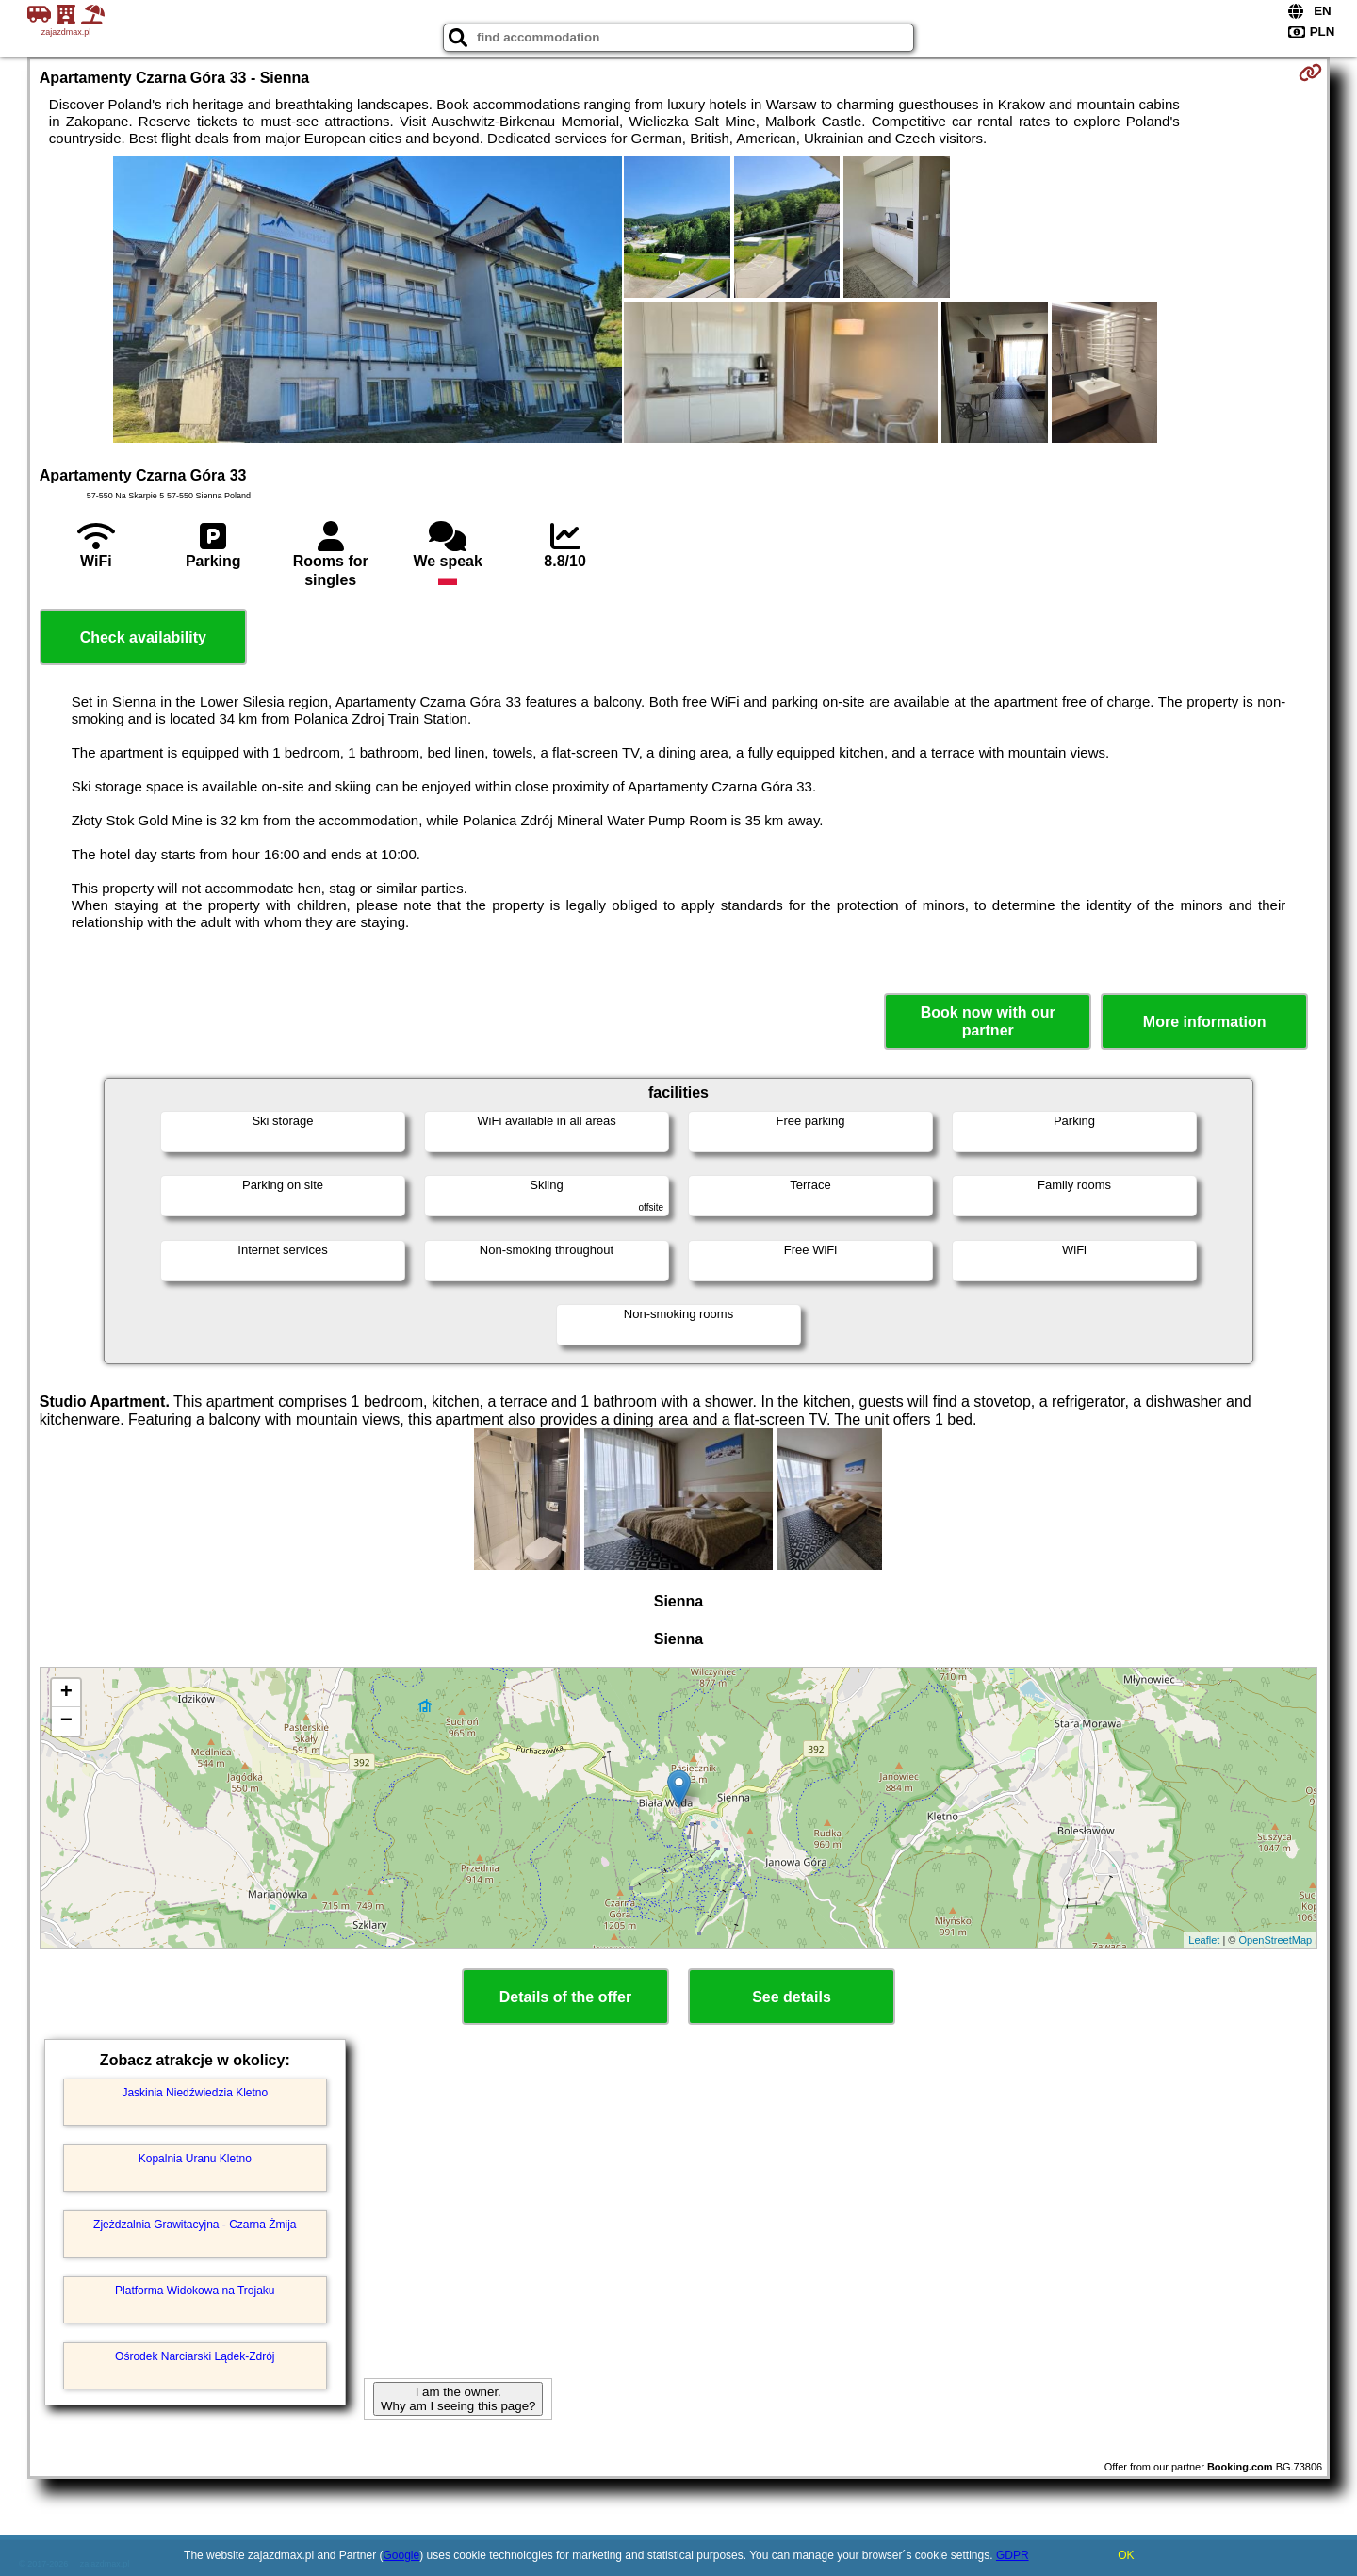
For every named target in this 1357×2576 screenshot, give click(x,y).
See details (791, 1997)
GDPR (1012, 2555)
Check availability (143, 637)
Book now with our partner (988, 1021)
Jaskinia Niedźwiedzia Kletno (195, 2092)
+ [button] (66, 1693)
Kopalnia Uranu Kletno (195, 2158)
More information (1205, 1022)
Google (402, 2555)
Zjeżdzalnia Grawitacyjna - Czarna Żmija (194, 2224)
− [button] (66, 1721)
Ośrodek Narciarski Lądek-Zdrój (194, 2356)
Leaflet (1203, 1940)
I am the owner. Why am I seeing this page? (458, 2399)
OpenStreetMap (1276, 1940)
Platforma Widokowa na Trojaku (194, 2290)
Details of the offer (565, 1997)
